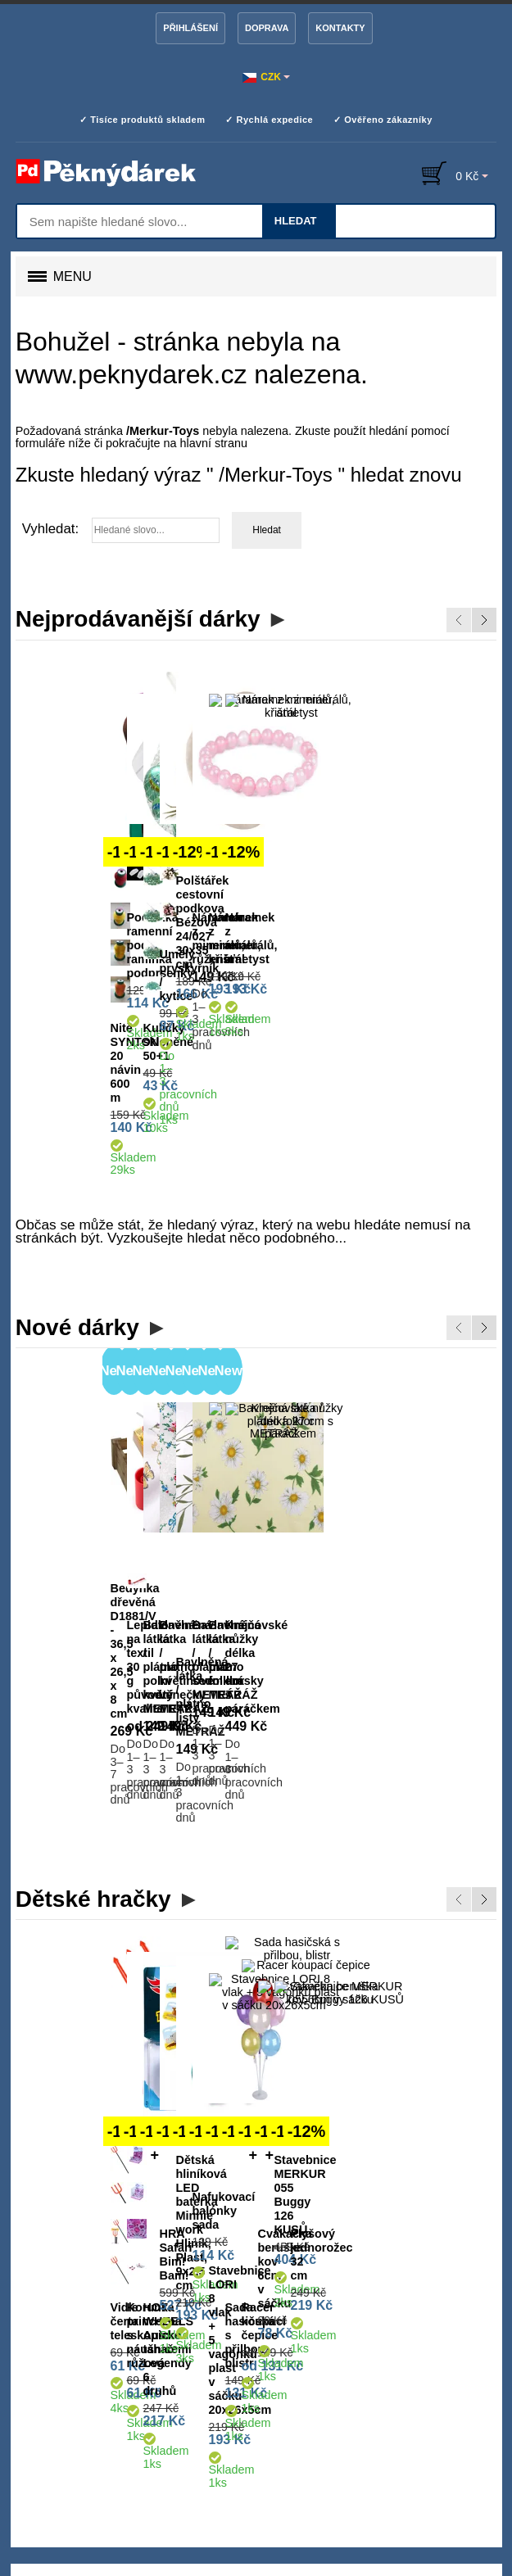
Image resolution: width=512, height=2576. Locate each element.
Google (328, 2485)
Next (484, 620)
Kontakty (340, 28)
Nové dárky (77, 1161)
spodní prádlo (443, 2263)
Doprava (266, 28)
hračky (77, 2282)
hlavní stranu (213, 443)
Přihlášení (190, 28)
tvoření (268, 2263)
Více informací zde (389, 2522)
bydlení (172, 2263)
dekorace (221, 2263)
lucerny (125, 2282)
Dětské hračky (93, 1602)
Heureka (186, 2485)
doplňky (35, 2282)
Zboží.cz (259, 2485)
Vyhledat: (50, 528)
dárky (133, 2263)
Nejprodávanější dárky (138, 619)
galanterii (379, 2263)
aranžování (320, 2263)
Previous (458, 620)
